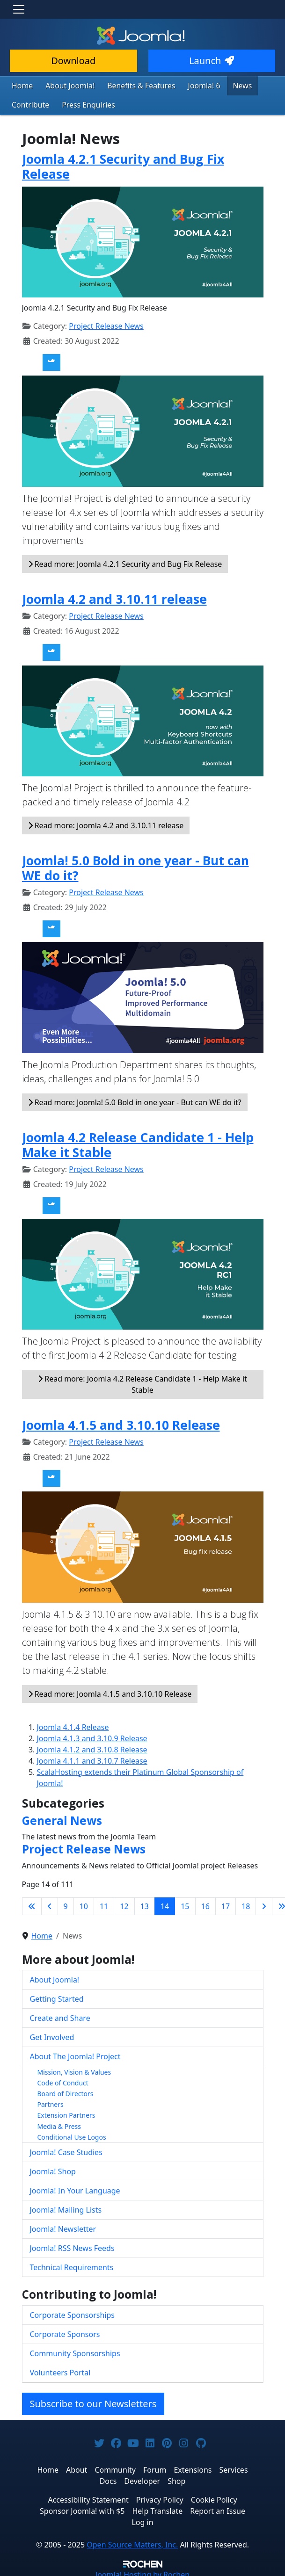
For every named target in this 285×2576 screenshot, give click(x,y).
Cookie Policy (214, 2497)
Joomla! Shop (53, 2169)
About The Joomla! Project (75, 2054)
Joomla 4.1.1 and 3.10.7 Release (92, 1758)
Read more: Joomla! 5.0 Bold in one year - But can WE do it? (134, 1100)
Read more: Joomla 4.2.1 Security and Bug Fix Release (125, 562)
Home (21, 85)
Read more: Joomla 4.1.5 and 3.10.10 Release (110, 1691)
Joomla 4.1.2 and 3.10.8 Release (92, 1747)
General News (62, 1818)
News (224, 85)
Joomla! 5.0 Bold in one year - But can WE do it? (135, 865)
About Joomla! (66, 85)
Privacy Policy (159, 2497)
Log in (142, 2520)
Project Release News (106, 323)
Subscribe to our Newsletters (93, 2401)
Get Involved (52, 2035)
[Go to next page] (264, 1904)
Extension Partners (66, 2112)
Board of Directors (65, 2091)
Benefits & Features (130, 85)
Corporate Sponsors (65, 2332)
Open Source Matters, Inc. (132, 2542)
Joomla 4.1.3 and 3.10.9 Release (92, 1736)
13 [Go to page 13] (144, 1904)
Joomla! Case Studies (66, 2150)
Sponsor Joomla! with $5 (82, 2509)
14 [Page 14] (165, 1904)
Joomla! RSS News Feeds (72, 2246)
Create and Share (60, 2016)
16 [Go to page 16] (205, 1904)
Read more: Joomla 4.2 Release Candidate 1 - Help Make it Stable (142, 1382)
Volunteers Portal (60, 2370)
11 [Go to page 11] (104, 1904)
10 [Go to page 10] (84, 1904)
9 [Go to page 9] (66, 1904)
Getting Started (57, 1996)
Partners (50, 2102)
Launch (211, 60)
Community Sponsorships (75, 2351)
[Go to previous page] (49, 1904)
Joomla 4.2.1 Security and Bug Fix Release (123, 164)
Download (73, 60)
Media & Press (59, 2124)
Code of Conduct (62, 2080)
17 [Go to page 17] (225, 1904)
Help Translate (157, 2509)
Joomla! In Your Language (75, 2188)
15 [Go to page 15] (185, 1904)
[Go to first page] (32, 1904)
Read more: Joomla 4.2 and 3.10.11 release (106, 823)
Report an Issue (217, 2509)
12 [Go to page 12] (124, 1904)
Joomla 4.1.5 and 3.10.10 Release (121, 1422)
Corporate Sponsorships (72, 2313)
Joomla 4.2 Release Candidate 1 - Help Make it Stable (138, 1142)
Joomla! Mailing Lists (66, 2207)
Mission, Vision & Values (74, 2069)
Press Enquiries (82, 103)
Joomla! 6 (188, 85)
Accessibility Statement (88, 2497)
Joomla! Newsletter (63, 2226)
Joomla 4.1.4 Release (73, 1725)
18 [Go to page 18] (245, 1904)
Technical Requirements (72, 2265)
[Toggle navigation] (19, 9)
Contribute (28, 103)
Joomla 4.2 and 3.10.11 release (114, 596)
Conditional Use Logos (71, 2134)
